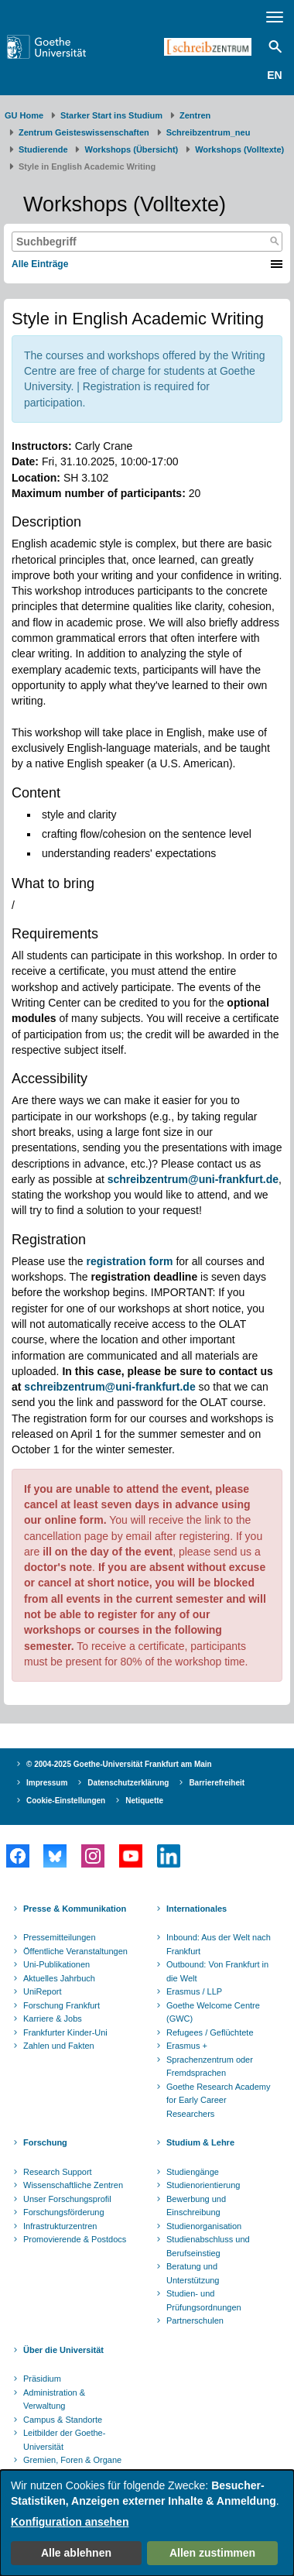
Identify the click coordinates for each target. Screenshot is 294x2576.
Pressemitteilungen (59, 1937)
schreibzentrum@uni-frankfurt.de (109, 1387)
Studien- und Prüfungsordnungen (203, 2300)
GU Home (24, 115)
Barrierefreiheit (216, 1783)
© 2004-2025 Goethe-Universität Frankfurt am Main (119, 1764)
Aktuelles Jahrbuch (59, 1978)
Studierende (43, 149)
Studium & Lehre (200, 2142)
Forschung (45, 2142)
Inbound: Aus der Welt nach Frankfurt (218, 1944)
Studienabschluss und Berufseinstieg (208, 2246)
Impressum (46, 1783)
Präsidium (42, 2378)
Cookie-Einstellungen (65, 1800)
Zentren (194, 115)
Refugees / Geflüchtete (210, 2032)
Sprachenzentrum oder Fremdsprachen (209, 2066)
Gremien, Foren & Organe (72, 2460)
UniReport (42, 1991)
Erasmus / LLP (194, 1991)
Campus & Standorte (62, 2419)
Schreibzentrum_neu (208, 132)
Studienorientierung (203, 2185)
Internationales (196, 1908)
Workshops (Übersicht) (131, 149)
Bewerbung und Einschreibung (196, 2206)
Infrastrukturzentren (60, 2226)
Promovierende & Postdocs (74, 2239)
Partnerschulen (195, 2320)
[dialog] (147, 2523)
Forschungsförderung (63, 2212)
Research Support (57, 2171)
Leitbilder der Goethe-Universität (64, 2439)
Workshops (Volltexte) (239, 149)
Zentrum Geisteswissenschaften (84, 132)
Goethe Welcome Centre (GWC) (213, 2012)
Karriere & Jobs (52, 2018)
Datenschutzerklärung (128, 1783)
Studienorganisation (203, 2226)
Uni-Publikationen (56, 1964)
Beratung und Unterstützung (192, 2273)
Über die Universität (63, 2350)
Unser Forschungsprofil (67, 2199)
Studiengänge (192, 2171)
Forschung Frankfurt (61, 2005)
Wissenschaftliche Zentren (73, 2185)
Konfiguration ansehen (69, 2522)
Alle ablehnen (76, 2553)
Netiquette (144, 1800)
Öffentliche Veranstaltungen (75, 1951)
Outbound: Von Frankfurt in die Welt (217, 1971)
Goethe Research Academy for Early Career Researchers (218, 2100)
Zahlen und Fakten (58, 2045)
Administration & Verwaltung (54, 2399)
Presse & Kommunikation (74, 1908)
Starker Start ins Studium (111, 115)
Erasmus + (186, 2045)
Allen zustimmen (212, 2553)
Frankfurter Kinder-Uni (65, 2032)
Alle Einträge (40, 264)
